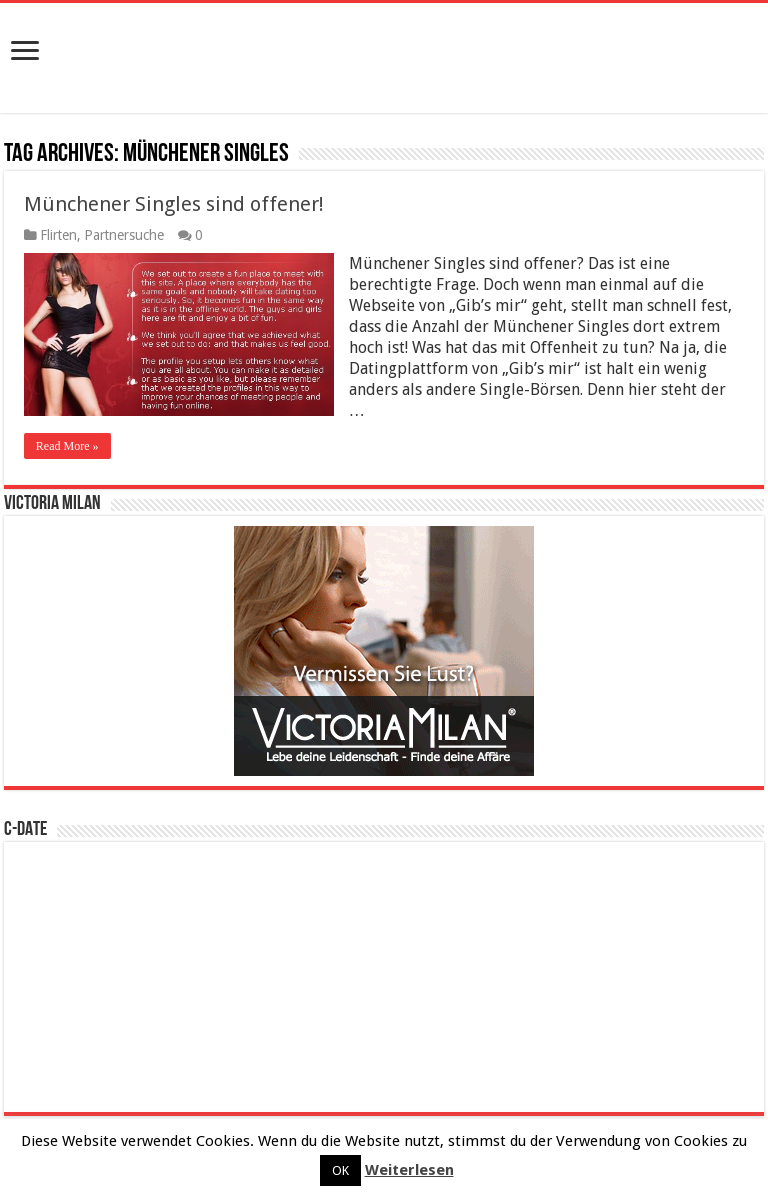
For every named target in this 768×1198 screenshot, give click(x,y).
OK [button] (340, 1170)
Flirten (58, 235)
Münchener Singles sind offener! (174, 204)
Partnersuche (124, 235)
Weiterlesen (409, 1170)
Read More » (67, 446)
